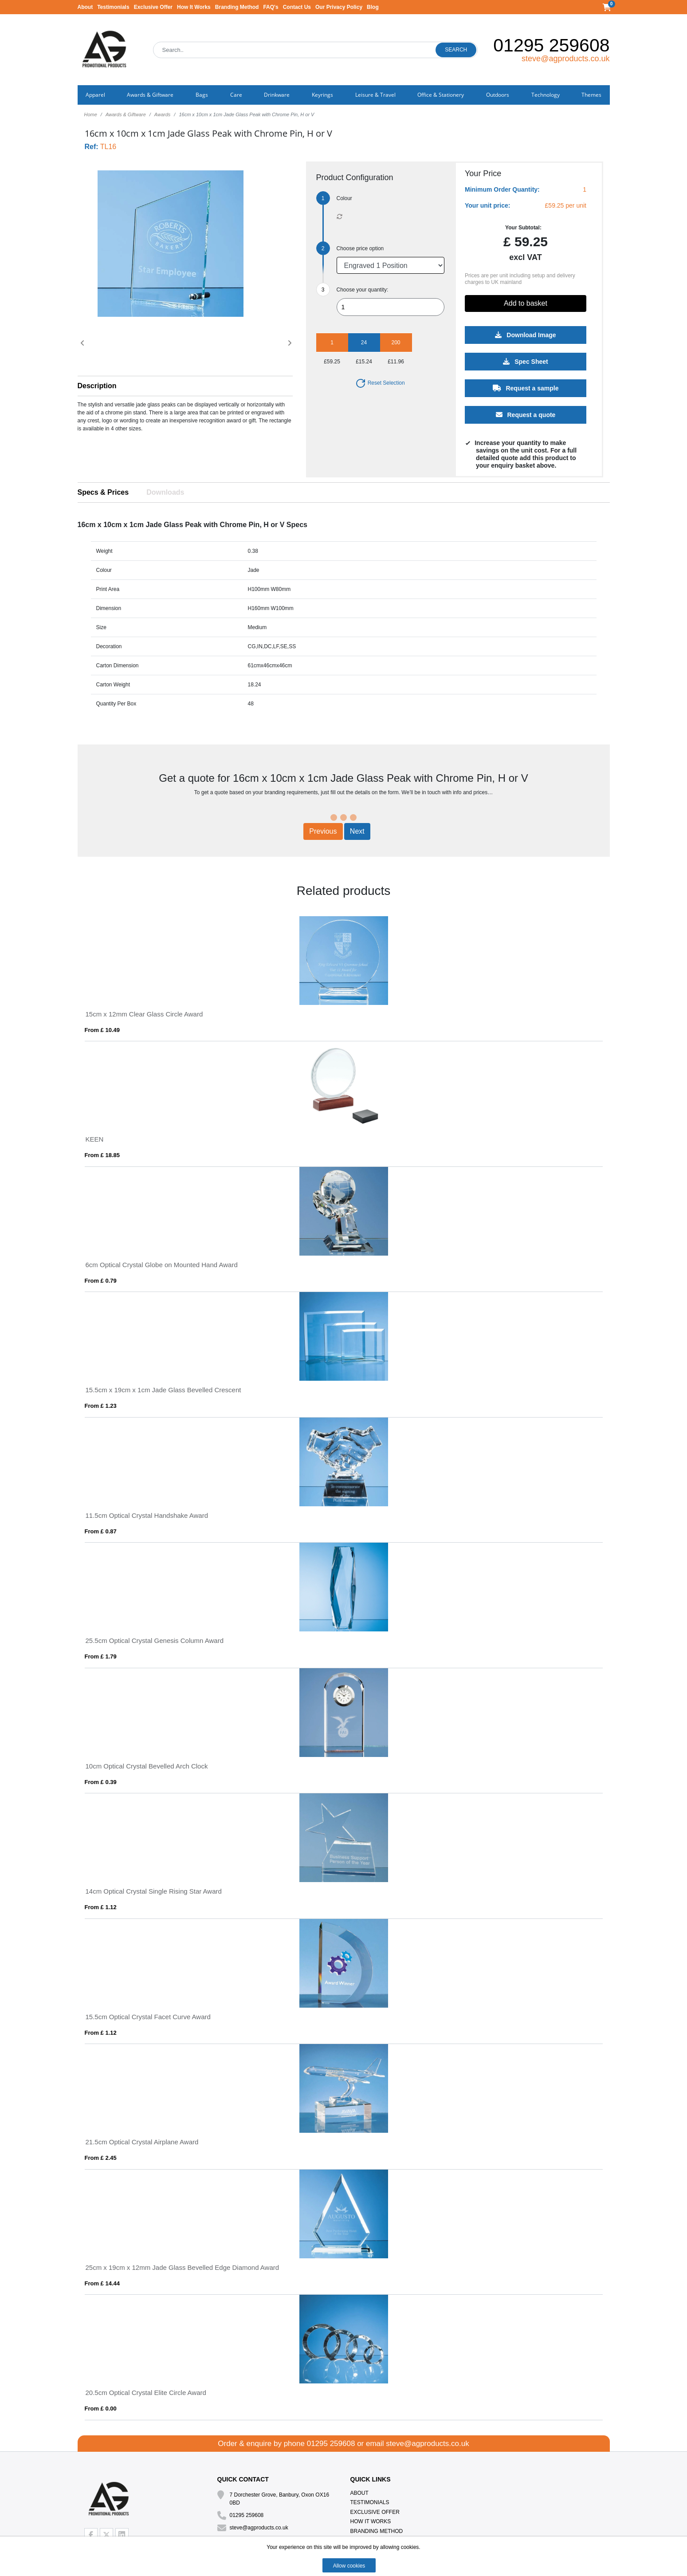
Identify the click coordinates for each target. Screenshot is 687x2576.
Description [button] (97, 386)
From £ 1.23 (101, 1405)
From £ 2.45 (101, 2158)
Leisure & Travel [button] (375, 94)
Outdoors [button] (497, 94)
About (85, 7)
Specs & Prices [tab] (103, 492)
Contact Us (297, 7)
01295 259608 (551, 45)
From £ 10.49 (102, 1030)
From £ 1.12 (101, 1907)
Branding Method (237, 7)
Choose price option (360, 248)
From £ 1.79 (101, 1656)
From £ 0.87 (101, 1531)
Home (90, 114)
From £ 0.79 (101, 1280)
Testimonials (113, 7)
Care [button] (236, 94)
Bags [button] (202, 94)
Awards (162, 114)
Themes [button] (591, 94)
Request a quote (525, 414)
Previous (323, 831)
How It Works (194, 7)
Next (357, 831)
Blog (373, 7)
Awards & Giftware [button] (150, 94)
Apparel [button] (95, 94)
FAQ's (270, 7)
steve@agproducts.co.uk (565, 58)
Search (456, 50)
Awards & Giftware (126, 114)
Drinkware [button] (277, 94)
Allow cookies (349, 2566)
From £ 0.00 (101, 2408)
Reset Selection (379, 383)
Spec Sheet (525, 361)
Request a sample (525, 388)
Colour (344, 198)
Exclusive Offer (153, 7)
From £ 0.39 (101, 1782)
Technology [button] (545, 94)
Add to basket (525, 303)
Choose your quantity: (363, 290)
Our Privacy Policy (338, 7)
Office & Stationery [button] (440, 94)
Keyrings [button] (322, 94)
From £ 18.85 (102, 1155)
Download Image (525, 335)
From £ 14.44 (102, 2283)
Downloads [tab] (165, 492)
